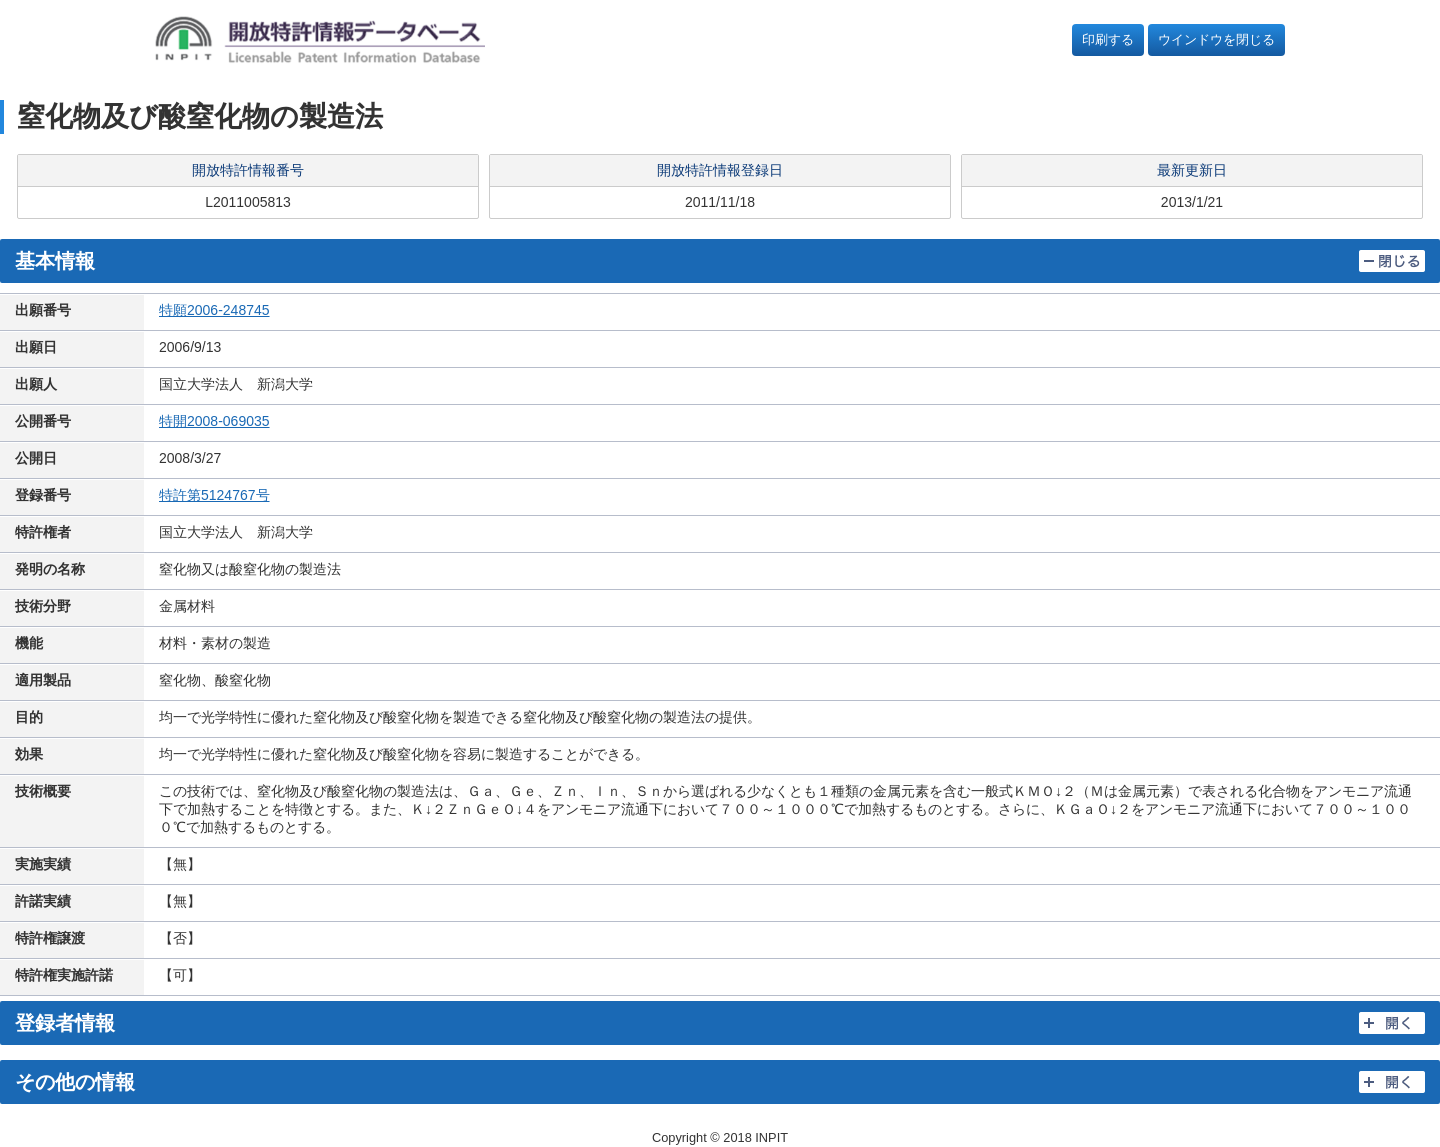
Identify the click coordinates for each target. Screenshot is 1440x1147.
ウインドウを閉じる (1216, 39)
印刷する (1108, 39)
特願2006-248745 (214, 310)
